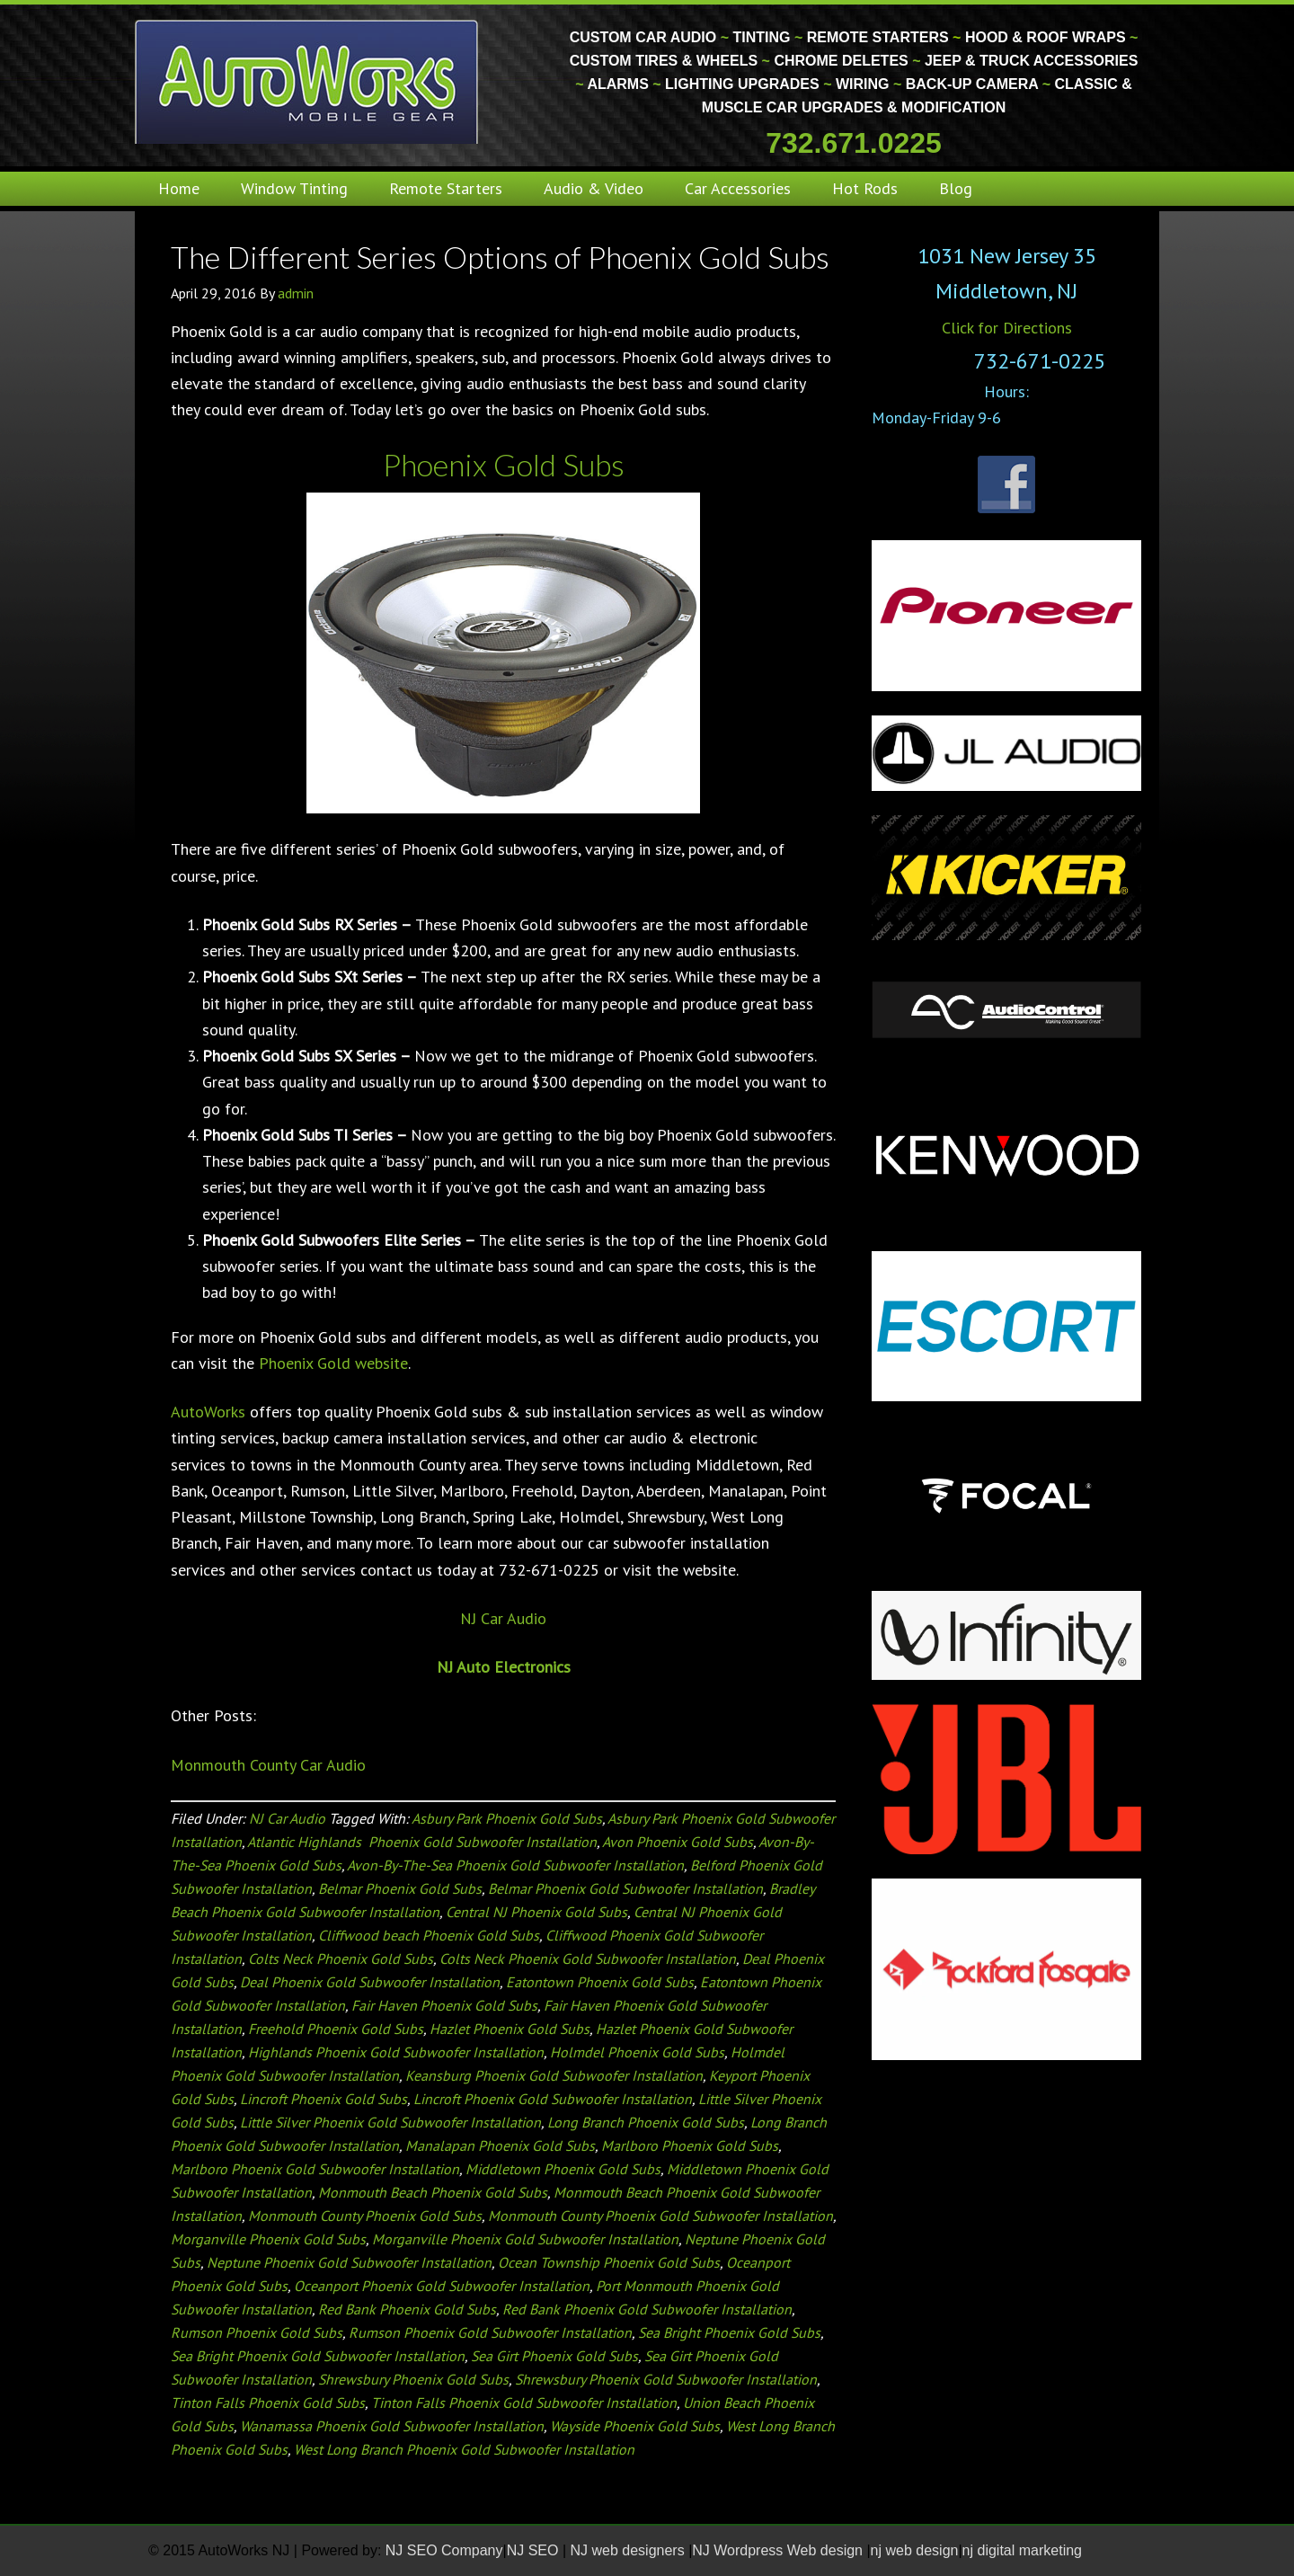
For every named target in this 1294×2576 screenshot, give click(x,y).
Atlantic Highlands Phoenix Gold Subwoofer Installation (422, 1842)
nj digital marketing (1022, 2550)
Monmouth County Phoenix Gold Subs (365, 2216)
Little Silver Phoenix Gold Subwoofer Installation (390, 2122)
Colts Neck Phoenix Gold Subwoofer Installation (587, 1959)
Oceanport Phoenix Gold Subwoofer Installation (441, 2286)
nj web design (915, 2550)
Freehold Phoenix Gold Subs (335, 2029)
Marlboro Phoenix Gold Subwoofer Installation (315, 2169)
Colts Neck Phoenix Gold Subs (340, 1959)
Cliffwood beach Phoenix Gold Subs (428, 1935)
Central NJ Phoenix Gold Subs (536, 1912)
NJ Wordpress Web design (779, 2550)
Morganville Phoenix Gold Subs (268, 2239)
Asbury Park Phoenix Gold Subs (507, 1818)
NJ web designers (630, 2550)
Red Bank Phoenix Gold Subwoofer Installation (647, 2309)
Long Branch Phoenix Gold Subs (645, 2122)
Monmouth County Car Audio (268, 1764)
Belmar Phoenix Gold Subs (400, 1888)
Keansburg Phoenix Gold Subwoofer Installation (554, 2075)
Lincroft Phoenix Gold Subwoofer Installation (552, 2099)
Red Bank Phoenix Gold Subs (407, 2309)
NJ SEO (535, 2550)
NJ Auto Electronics (504, 1667)
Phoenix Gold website (333, 1363)
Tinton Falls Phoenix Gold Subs (268, 2403)
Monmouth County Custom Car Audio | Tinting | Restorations (308, 81)
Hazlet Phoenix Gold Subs (509, 2029)
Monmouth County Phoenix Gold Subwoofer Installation (660, 2216)
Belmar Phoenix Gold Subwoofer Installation (625, 1888)
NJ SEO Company (444, 2550)
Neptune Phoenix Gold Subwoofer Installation (349, 2262)
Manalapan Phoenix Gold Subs (500, 2145)
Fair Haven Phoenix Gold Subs (444, 2005)
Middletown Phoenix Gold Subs (562, 2169)
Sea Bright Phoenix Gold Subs (729, 2332)
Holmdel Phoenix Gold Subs (637, 2052)
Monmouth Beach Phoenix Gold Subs (432, 2192)
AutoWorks (208, 1411)
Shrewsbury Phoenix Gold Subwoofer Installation (666, 2379)
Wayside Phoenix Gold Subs (635, 2426)
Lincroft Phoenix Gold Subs (323, 2099)
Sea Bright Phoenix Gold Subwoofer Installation (318, 2356)
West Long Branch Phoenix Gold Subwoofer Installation (464, 2449)
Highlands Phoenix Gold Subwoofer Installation (396, 2052)
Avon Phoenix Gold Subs (677, 1842)
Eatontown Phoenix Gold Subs (600, 1982)
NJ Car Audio (503, 1618)
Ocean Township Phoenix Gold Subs (609, 2262)
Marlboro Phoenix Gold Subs (689, 2145)
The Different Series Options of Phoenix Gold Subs (500, 256)
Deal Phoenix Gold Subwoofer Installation (370, 1982)
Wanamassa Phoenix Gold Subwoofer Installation (392, 2426)
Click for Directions (1007, 327)
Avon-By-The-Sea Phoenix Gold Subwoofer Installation (515, 1865)
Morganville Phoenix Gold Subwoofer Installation (525, 2239)
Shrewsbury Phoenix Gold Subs (413, 2379)
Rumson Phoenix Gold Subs (256, 2332)
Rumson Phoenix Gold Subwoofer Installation (490, 2332)
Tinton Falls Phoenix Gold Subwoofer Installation (524, 2403)
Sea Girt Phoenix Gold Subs (554, 2356)
